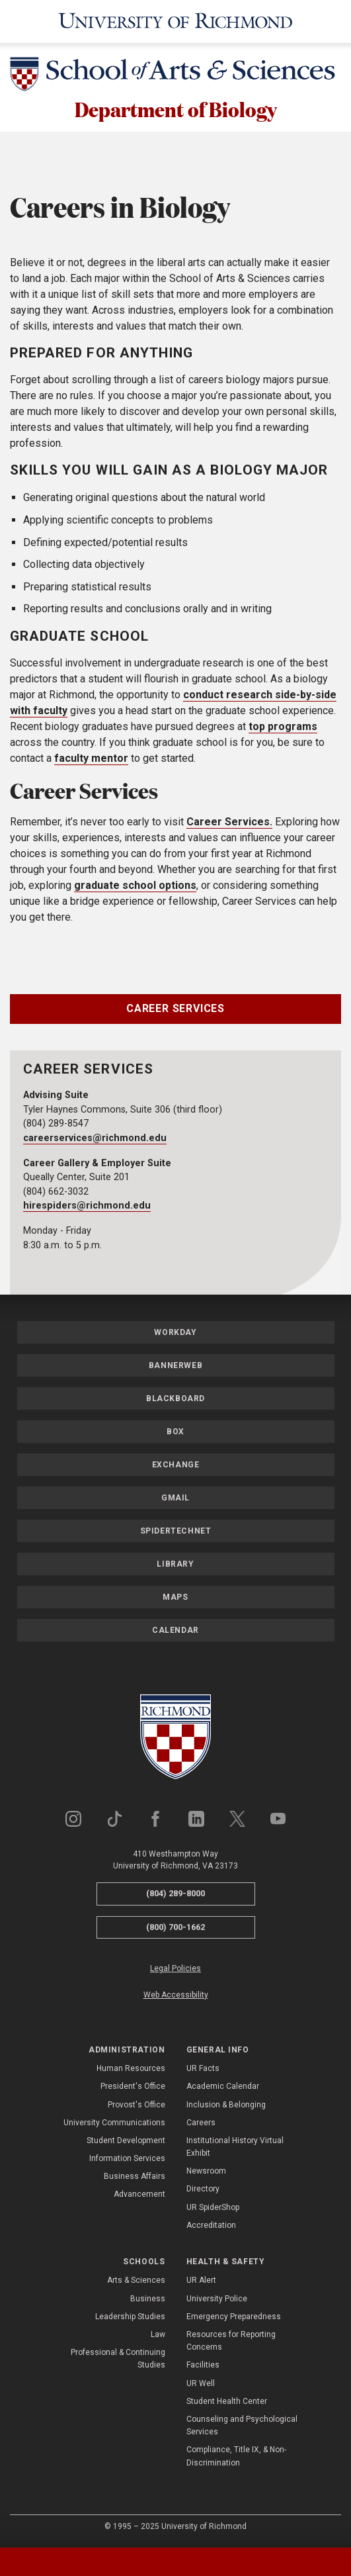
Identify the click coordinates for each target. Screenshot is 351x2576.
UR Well (200, 2384)
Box (175, 1433)
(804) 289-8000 (175, 1895)
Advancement (139, 2196)
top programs (283, 728)
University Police (216, 2300)
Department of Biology (175, 110)
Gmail (175, 1499)
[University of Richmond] (176, 21)
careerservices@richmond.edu (95, 1139)
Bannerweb (175, 1367)
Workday (175, 1334)
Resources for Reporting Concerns (231, 2343)
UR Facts (202, 2070)
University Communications (114, 2124)
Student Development (126, 2141)
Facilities (202, 2366)
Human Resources (131, 2070)
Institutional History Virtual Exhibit (235, 2148)
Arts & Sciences (136, 2282)
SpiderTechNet (176, 1533)
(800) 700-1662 (175, 1928)
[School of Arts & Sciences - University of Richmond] (175, 76)
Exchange (176, 1466)
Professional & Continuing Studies (118, 2360)
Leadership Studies (130, 2318)
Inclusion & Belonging (226, 2106)
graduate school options (135, 887)
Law (158, 2336)
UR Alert (201, 2282)
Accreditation (211, 2226)
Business (147, 2300)
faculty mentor (91, 760)
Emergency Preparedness (233, 2318)
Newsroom (206, 2173)
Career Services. (229, 823)
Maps (175, 1599)
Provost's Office (136, 2106)
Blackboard (175, 1400)
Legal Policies (175, 1970)
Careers (200, 2124)
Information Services (127, 2160)
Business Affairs (134, 2178)
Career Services (175, 1010)
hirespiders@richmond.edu (87, 1207)
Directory (202, 2190)
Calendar (175, 1632)
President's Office (132, 2088)
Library (175, 1566)
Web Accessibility (175, 1996)
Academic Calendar (222, 2088)
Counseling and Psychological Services (241, 2427)
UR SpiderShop (212, 2208)
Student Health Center (226, 2402)
